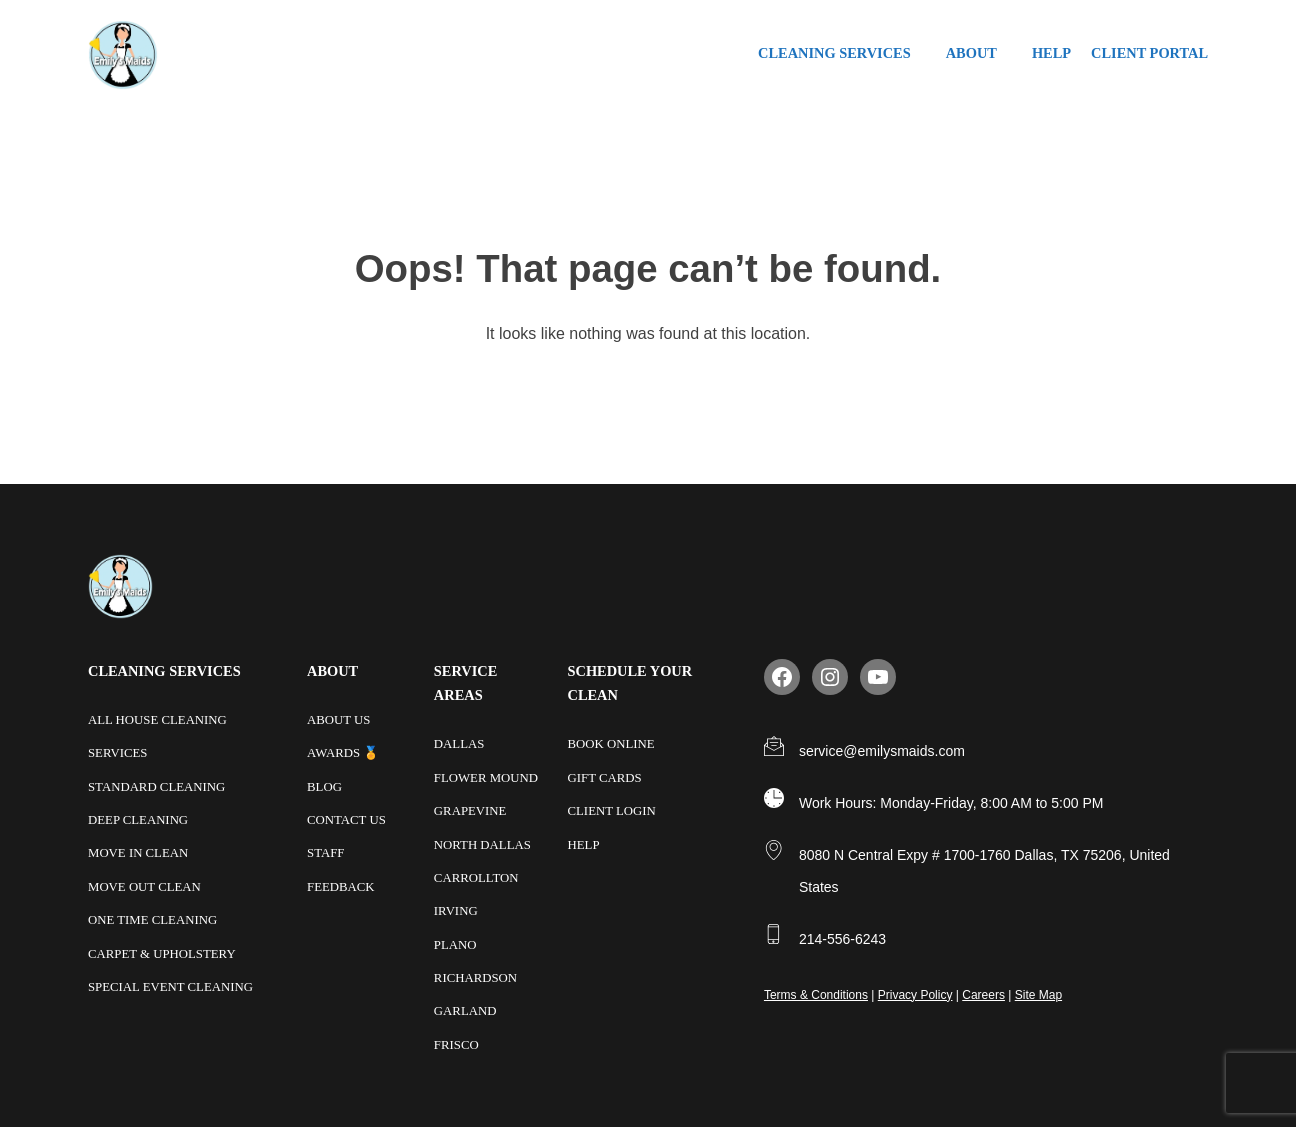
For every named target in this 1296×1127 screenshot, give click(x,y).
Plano (455, 942)
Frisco (456, 1041)
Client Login (612, 810)
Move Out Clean (144, 885)
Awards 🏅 (343, 753)
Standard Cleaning (156, 786)
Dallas (459, 744)
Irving (456, 909)
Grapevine (470, 810)
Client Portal (1149, 53)
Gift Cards (605, 777)
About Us (338, 720)
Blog (324, 786)
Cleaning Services (834, 53)
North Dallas (482, 843)
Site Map (1038, 995)
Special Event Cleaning (170, 984)
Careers (983, 995)
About (971, 53)
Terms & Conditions (816, 995)
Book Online (611, 744)
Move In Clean (138, 852)
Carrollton (476, 876)
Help (1051, 53)
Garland (465, 1008)
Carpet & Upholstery (162, 951)
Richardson (475, 975)
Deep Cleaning (138, 819)
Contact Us (346, 819)
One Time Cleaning (152, 918)
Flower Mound (486, 777)
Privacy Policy (915, 995)
